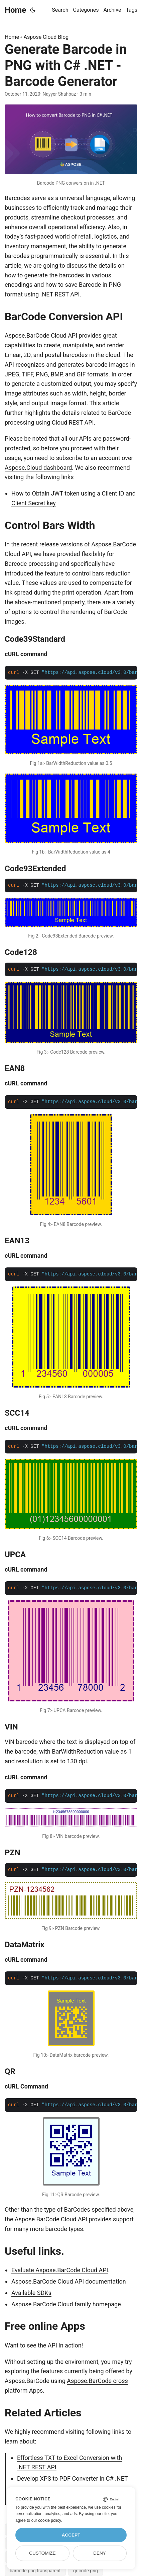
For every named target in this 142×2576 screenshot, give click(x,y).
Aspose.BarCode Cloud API (41, 335)
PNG (42, 374)
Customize (42, 2553)
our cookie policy (46, 2520)
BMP (56, 374)
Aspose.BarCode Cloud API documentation (68, 2281)
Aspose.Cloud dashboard (38, 467)
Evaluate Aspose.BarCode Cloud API (59, 2270)
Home (15, 10)
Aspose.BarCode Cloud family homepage (66, 2304)
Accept (71, 2535)
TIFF (27, 374)
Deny (99, 2553)
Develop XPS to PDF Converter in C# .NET (72, 2478)
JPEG (12, 374)
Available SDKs (31, 2292)
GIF (81, 374)
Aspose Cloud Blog (46, 37)
